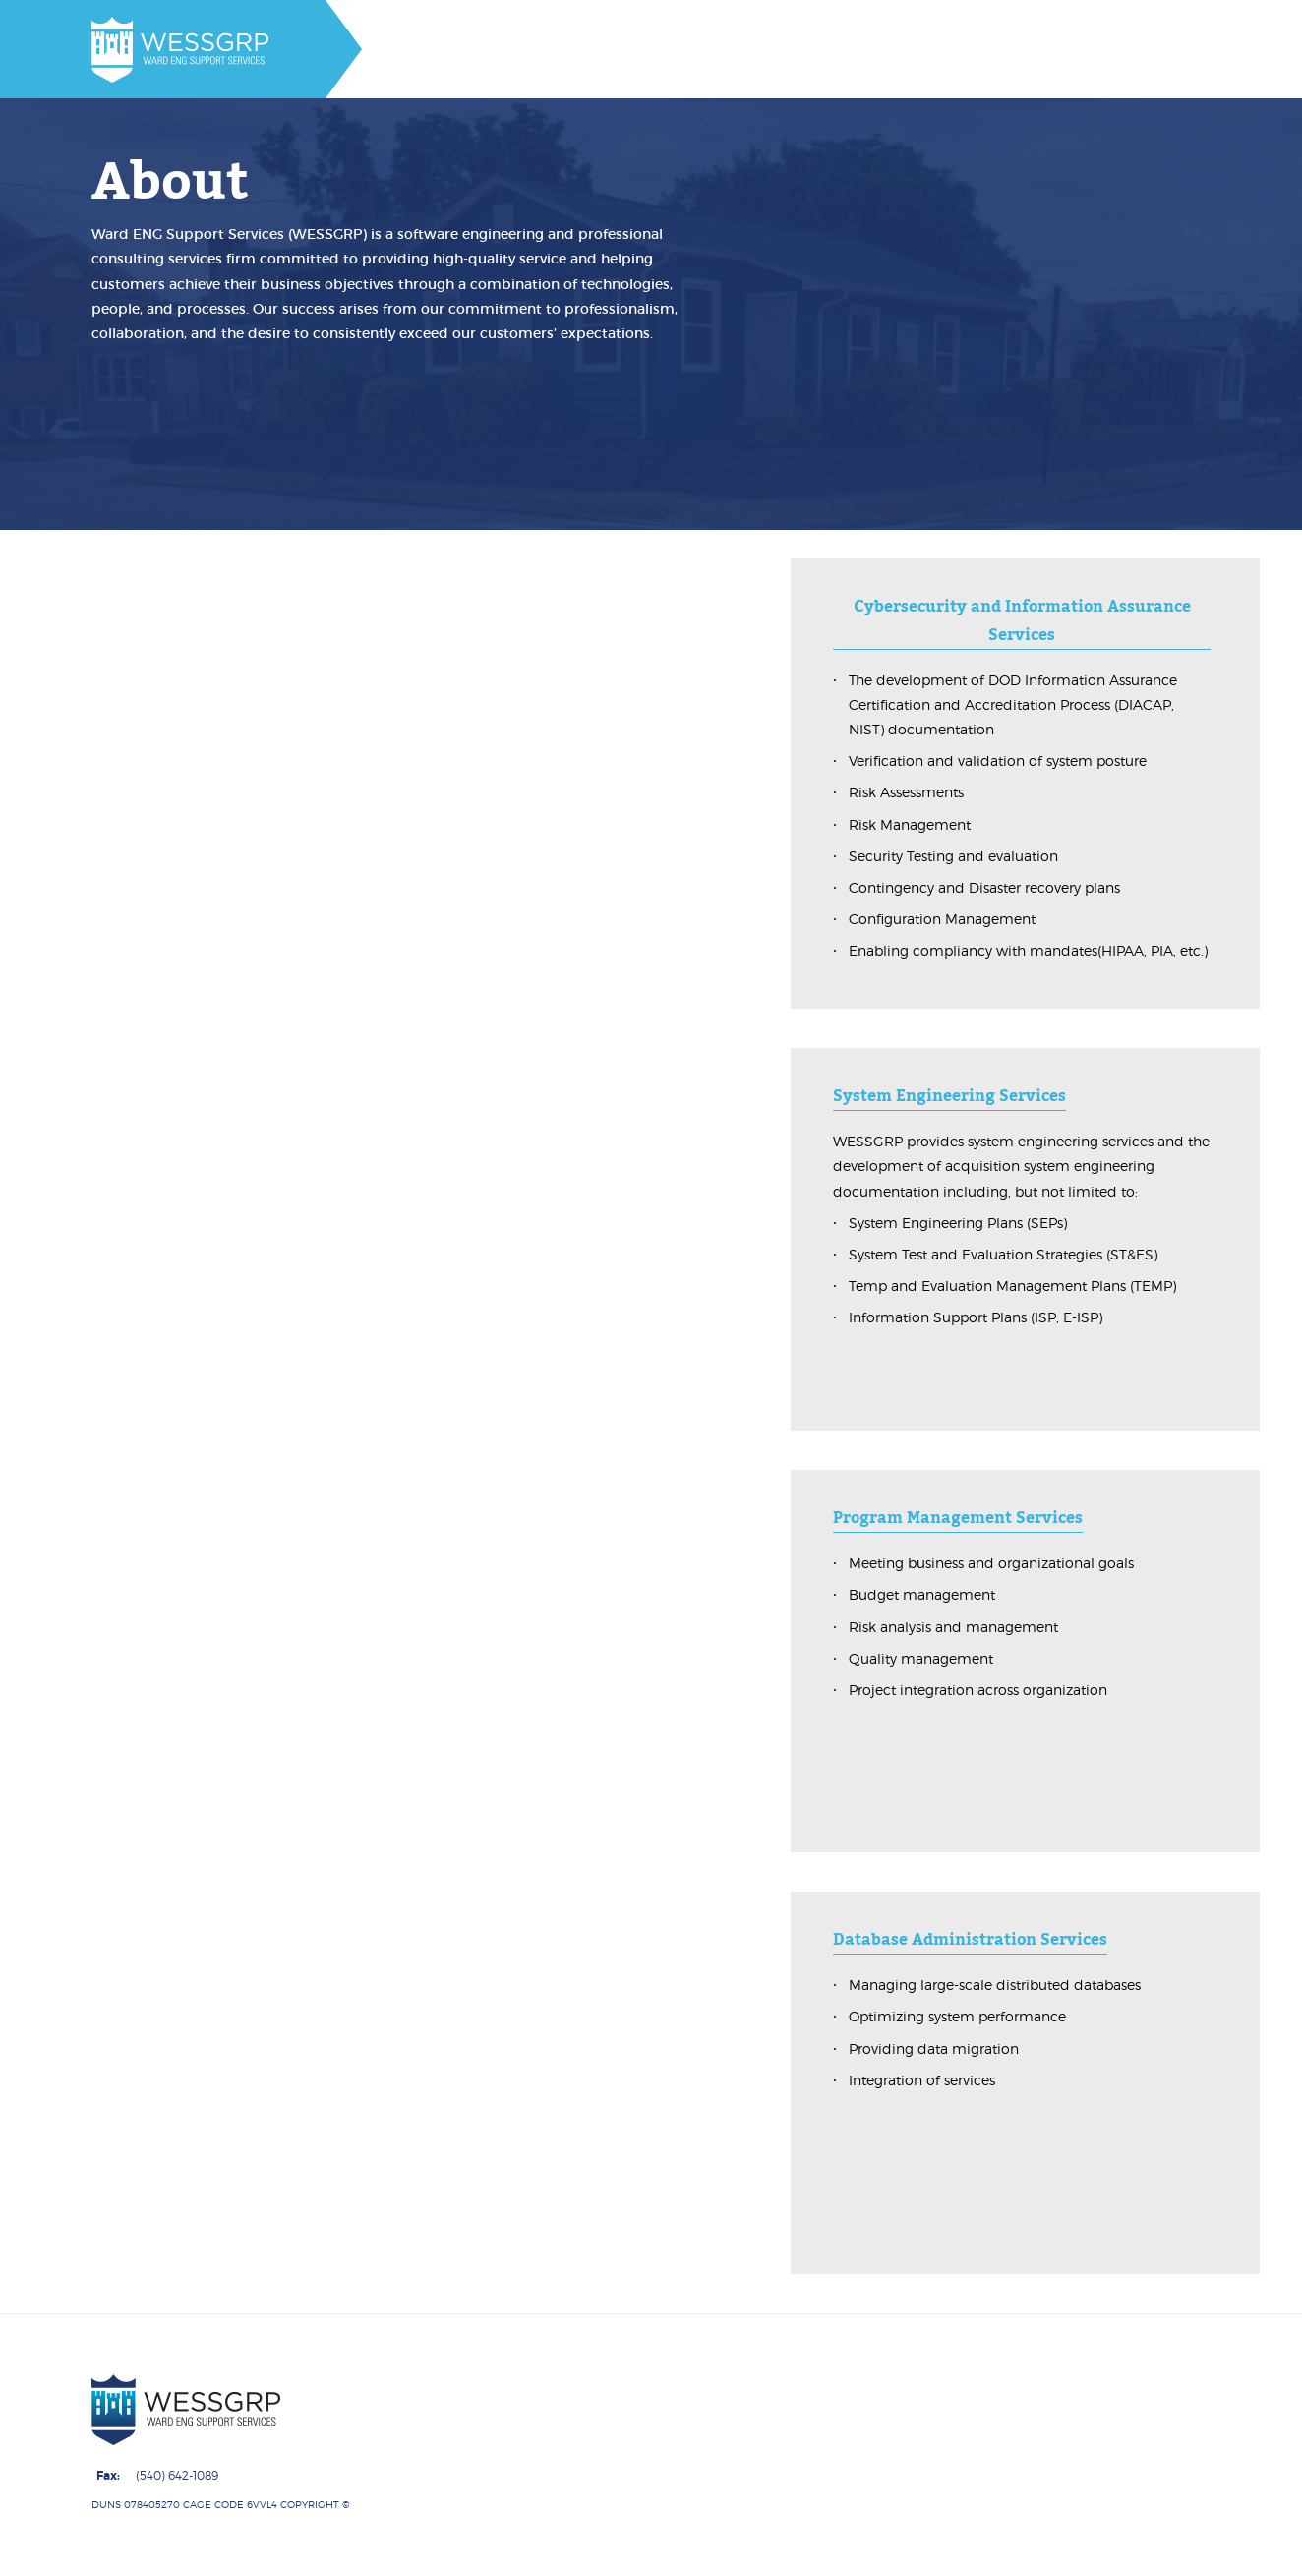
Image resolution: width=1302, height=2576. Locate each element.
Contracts (774, 2552)
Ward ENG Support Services (433, 2504)
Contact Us (884, 2552)
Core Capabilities (644, 2552)
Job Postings (1004, 2552)
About (526, 2552)
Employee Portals (1146, 2552)
